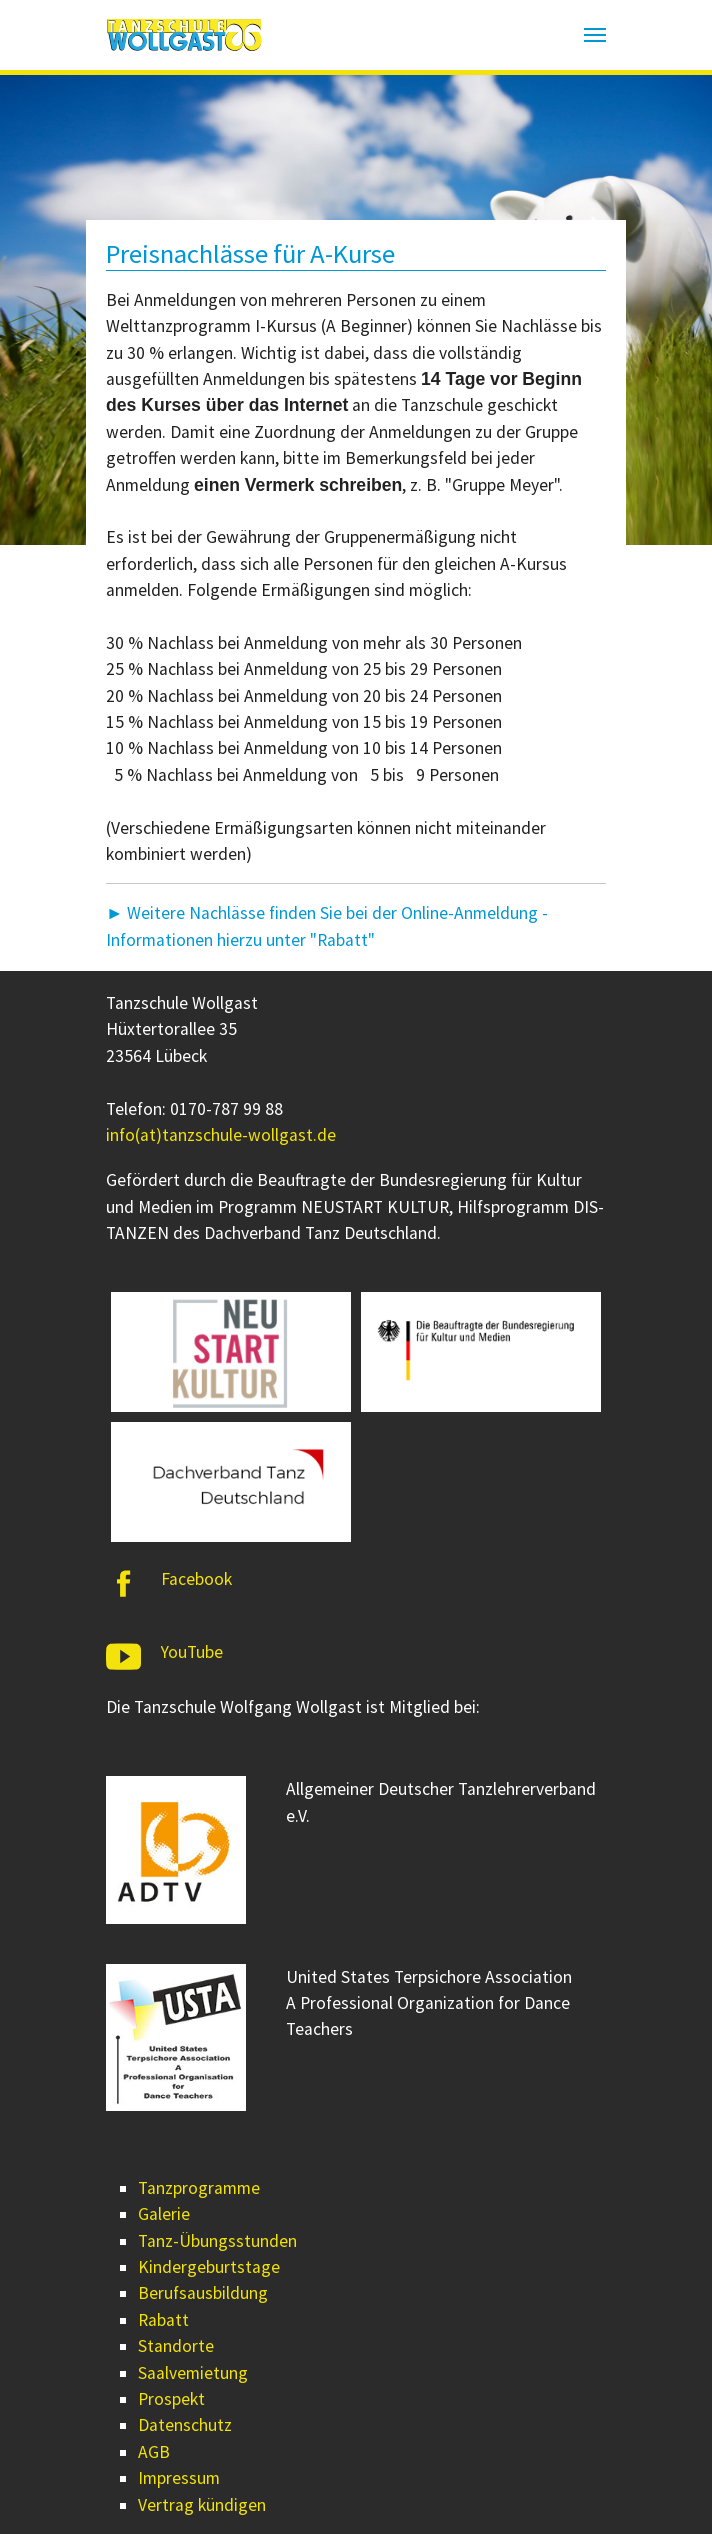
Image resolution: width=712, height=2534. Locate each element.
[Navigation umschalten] (595, 35)
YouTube (192, 1652)
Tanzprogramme (199, 2188)
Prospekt (171, 2399)
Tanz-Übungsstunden (217, 2241)
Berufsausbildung (203, 2293)
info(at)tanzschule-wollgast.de (221, 1135)
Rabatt (163, 2320)
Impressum (179, 2478)
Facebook (196, 1579)
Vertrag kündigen (202, 2505)
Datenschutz (185, 2425)
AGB (154, 2452)
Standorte (176, 2346)
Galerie (164, 2214)
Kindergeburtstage (209, 2267)
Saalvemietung (193, 2373)
